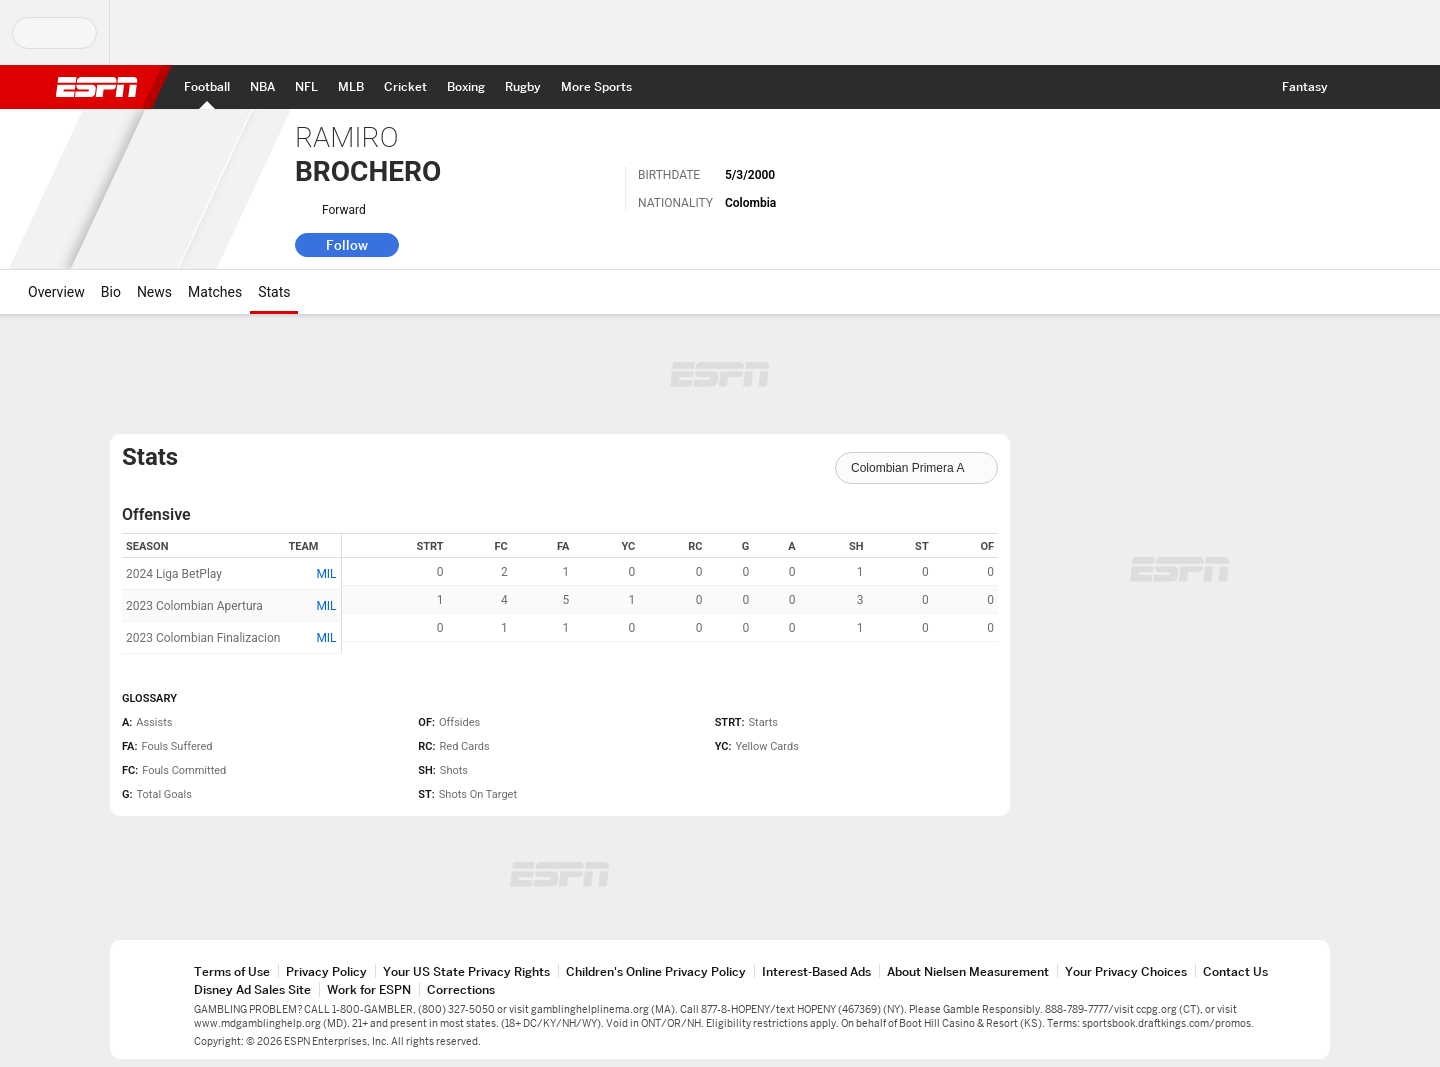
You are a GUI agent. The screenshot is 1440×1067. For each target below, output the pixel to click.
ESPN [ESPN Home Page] (97, 87)
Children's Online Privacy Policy (656, 971)
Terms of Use (232, 971)
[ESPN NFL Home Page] (306, 87)
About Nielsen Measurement (968, 971)
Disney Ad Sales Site (252, 989)
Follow (347, 245)
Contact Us (1235, 971)
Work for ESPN (369, 989)
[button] (1356, 87)
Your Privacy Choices (1126, 971)
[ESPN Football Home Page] (207, 87)
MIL (326, 574)
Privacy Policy (326, 971)
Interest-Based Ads (816, 971)
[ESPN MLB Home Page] (351, 87)
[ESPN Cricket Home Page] (405, 87)
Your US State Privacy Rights (466, 971)
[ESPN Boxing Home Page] (466, 87)
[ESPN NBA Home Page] (262, 87)
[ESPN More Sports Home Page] (596, 87)
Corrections (461, 989)
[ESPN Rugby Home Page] (523, 87)
